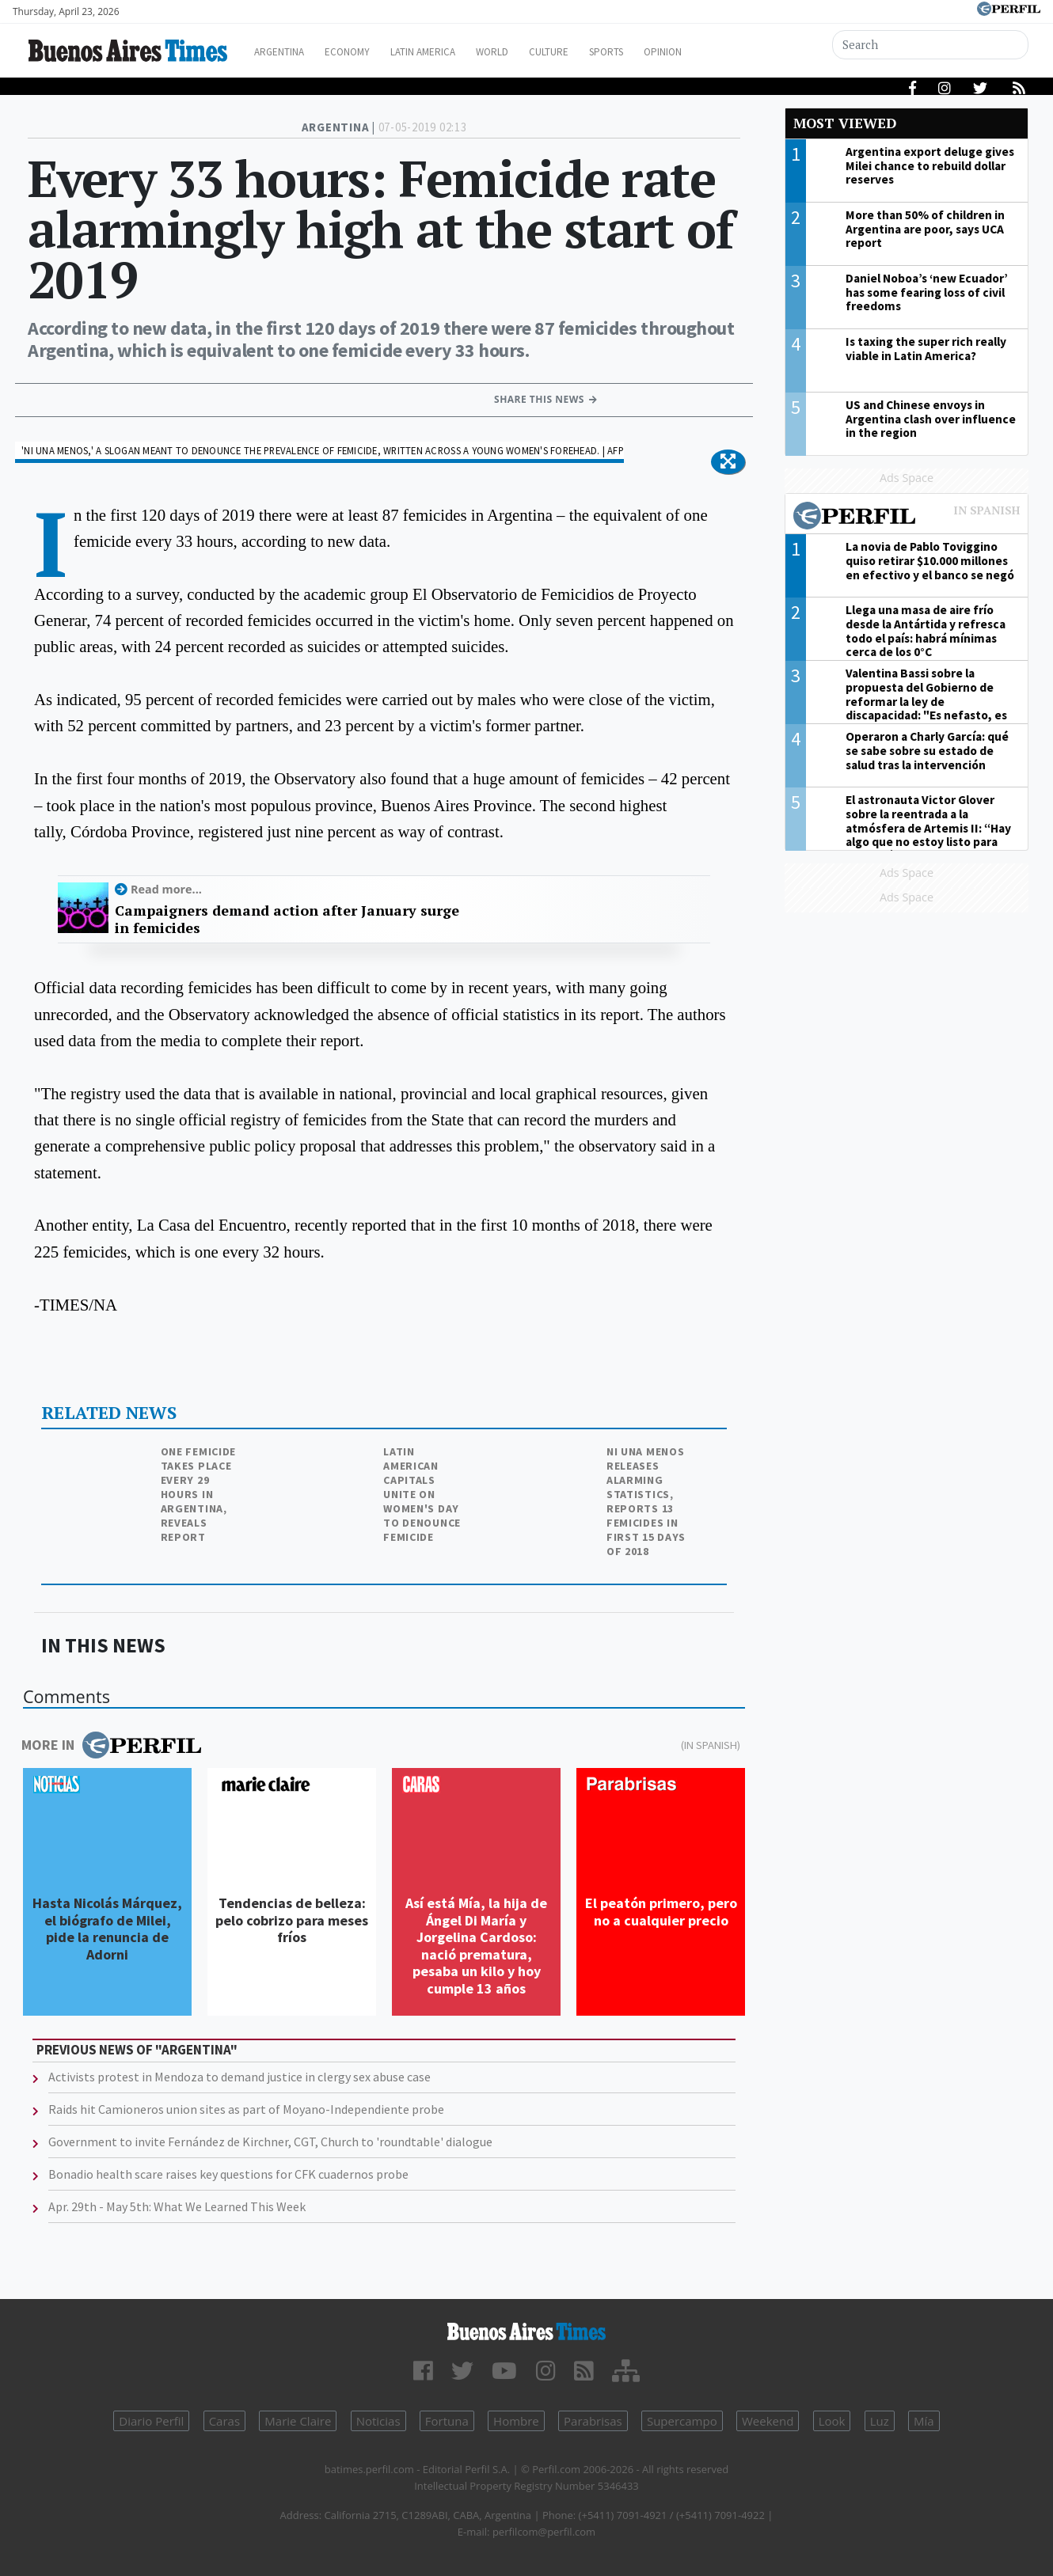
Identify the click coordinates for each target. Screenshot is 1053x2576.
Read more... (166, 889)
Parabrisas (593, 2421)
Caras (224, 2421)
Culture (595, 51)
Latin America (452, 51)
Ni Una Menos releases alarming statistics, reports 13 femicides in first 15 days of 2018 (646, 1501)
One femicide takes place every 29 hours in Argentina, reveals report (198, 1494)
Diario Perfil (151, 2421)
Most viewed (844, 123)
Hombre (516, 2421)
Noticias (378, 2421)
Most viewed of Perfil (906, 517)
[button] (728, 462)
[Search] (931, 44)
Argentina (291, 51)
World (530, 51)
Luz (879, 2421)
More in (111, 1745)
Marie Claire (297, 2421)
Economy (367, 51)
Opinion (724, 51)
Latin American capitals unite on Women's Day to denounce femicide (422, 1494)
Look (832, 2421)
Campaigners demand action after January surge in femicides (287, 919)
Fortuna (447, 2421)
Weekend (767, 2421)
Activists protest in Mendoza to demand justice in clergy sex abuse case (239, 2077)
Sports (660, 51)
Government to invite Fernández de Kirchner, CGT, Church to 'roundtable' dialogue (270, 2141)
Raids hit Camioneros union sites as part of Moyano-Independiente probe (246, 2109)
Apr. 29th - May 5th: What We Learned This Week (177, 2206)
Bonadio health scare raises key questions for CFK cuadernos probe (228, 2174)
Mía (924, 2421)
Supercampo (682, 2421)
